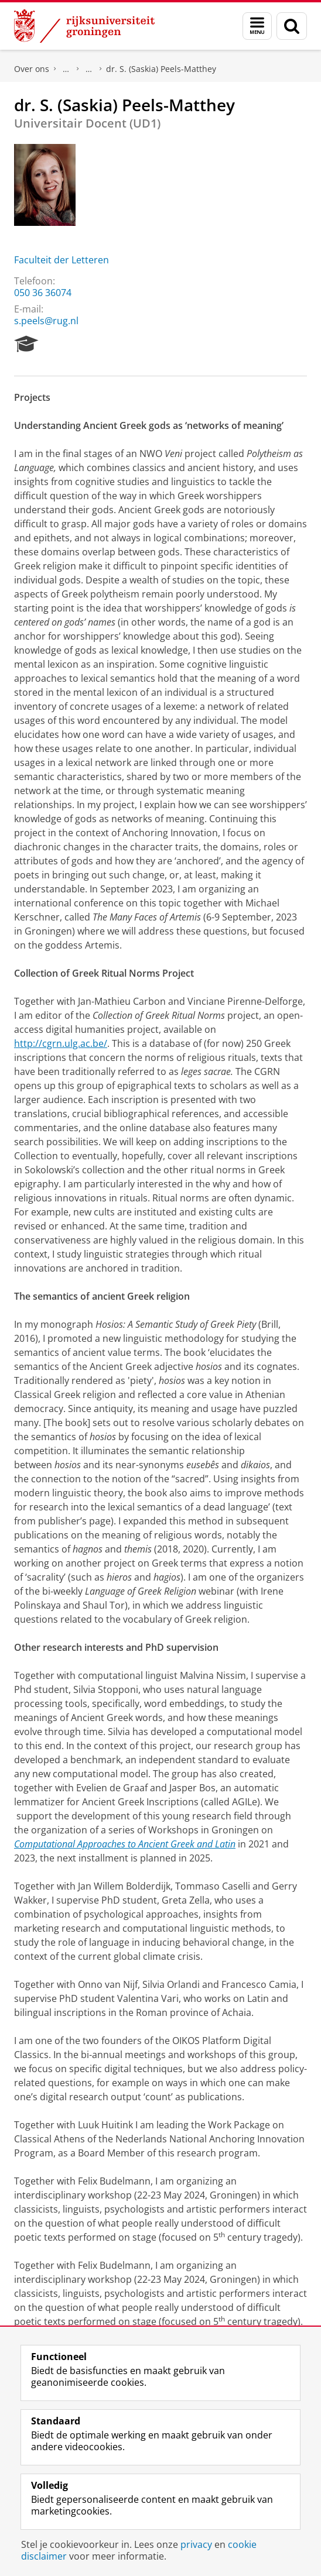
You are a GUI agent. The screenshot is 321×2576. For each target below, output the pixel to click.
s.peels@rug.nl (46, 320)
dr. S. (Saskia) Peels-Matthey (161, 68)
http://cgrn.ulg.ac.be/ (60, 1043)
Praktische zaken (66, 69)
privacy (196, 2544)
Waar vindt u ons (89, 69)
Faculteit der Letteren (61, 259)
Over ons (31, 68)
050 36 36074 (42, 292)
